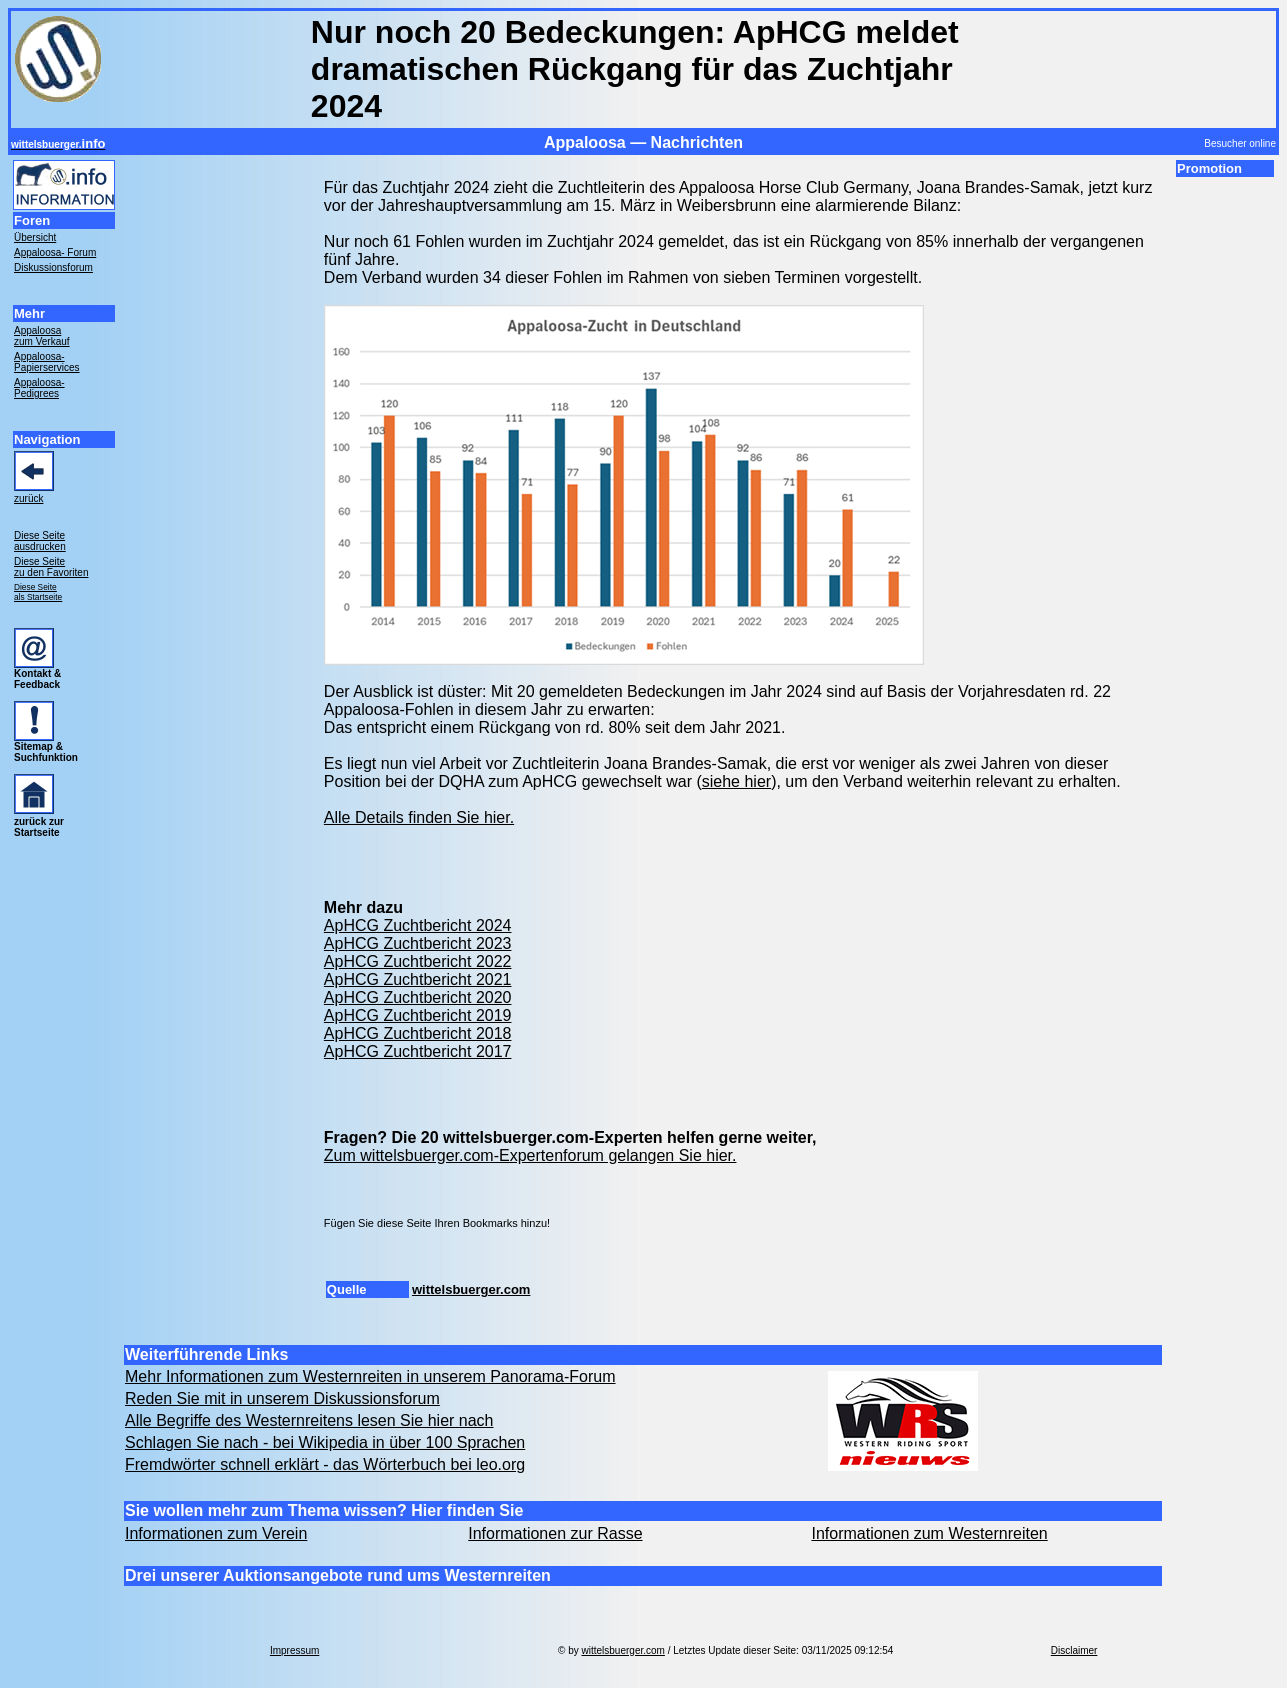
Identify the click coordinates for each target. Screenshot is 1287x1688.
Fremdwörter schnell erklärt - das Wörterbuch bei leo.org (325, 1464)
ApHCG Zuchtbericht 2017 (418, 1051)
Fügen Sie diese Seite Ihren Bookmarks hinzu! (437, 1223)
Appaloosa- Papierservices (47, 362)
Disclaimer (1074, 1650)
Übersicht (35, 237)
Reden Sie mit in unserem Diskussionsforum (282, 1398)
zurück (28, 498)
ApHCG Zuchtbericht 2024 (418, 925)
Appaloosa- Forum (55, 252)
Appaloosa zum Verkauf (42, 336)
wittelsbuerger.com (471, 1289)
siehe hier (736, 781)
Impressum (294, 1650)
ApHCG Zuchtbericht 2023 (418, 943)
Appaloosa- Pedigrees (39, 388)
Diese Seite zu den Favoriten (51, 567)
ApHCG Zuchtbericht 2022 (418, 961)
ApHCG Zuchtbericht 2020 (418, 997)
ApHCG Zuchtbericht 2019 (418, 1015)
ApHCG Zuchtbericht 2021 (418, 979)
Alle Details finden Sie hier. (419, 817)
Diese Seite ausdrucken (40, 541)
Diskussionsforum (53, 267)
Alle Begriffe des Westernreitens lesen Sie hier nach (309, 1420)
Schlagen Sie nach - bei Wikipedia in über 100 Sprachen (325, 1442)
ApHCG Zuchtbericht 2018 (418, 1033)
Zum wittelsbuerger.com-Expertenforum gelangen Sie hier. (530, 1155)
